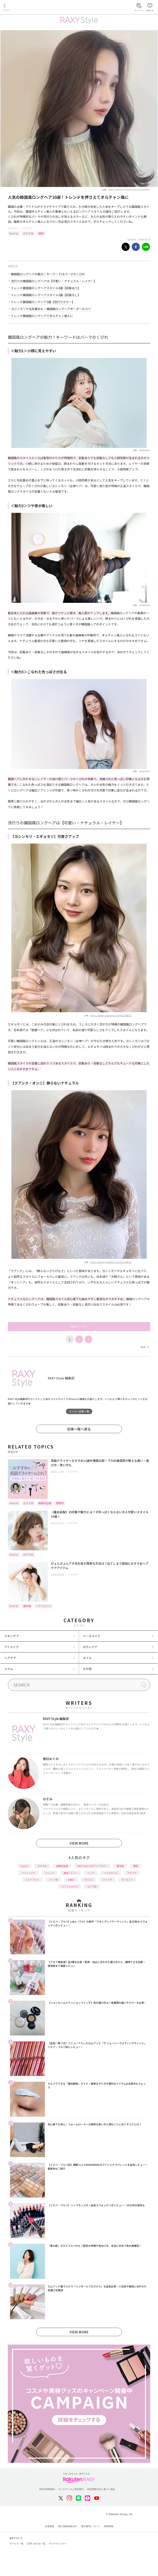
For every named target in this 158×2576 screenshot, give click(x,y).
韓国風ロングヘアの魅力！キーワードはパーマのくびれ (48, 274)
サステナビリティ (58, 2543)
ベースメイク (91, 1636)
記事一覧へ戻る (79, 1428)
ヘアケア (27, 228)
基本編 (27, 1606)
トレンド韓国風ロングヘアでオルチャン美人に (42, 316)
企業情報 (49, 2526)
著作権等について (90, 2526)
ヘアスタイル (43, 1606)
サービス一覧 (16, 2543)
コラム (8, 1669)
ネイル (87, 1658)
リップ (90, 1873)
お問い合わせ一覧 (36, 2543)
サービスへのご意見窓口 (71, 2489)
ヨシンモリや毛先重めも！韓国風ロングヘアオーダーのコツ (51, 309)
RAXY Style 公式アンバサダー (92, 1866)
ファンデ (107, 1879)
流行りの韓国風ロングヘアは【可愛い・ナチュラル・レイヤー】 (54, 281)
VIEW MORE (79, 1843)
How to (14, 233)
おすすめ (28, 233)
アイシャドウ (28, 1873)
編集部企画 (44, 1503)
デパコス (88, 1879)
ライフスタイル (69, 1886)
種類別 (60, 1503)
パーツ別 (53, 1879)
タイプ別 (92, 1886)
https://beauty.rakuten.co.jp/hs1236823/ (111, 1262)
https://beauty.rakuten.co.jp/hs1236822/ (111, 1015)
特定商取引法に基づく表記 (101, 2489)
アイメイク (11, 1647)
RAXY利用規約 (47, 2489)
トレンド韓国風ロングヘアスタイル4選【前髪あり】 (46, 288)
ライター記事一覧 (79, 1411)
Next (144, 1347)
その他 (87, 1669)
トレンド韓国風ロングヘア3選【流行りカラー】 (43, 302)
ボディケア (90, 1647)
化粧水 (70, 1879)
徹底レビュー (71, 1873)
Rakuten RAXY (22, 7)
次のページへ (79, 1327)
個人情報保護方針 (67, 2526)
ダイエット (127, 1879)
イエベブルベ (32, 1879)
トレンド (49, 1873)
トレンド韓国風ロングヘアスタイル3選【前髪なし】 (46, 295)
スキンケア (11, 1636)
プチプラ (131, 1873)
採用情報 (108, 2526)
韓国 (41, 233)
